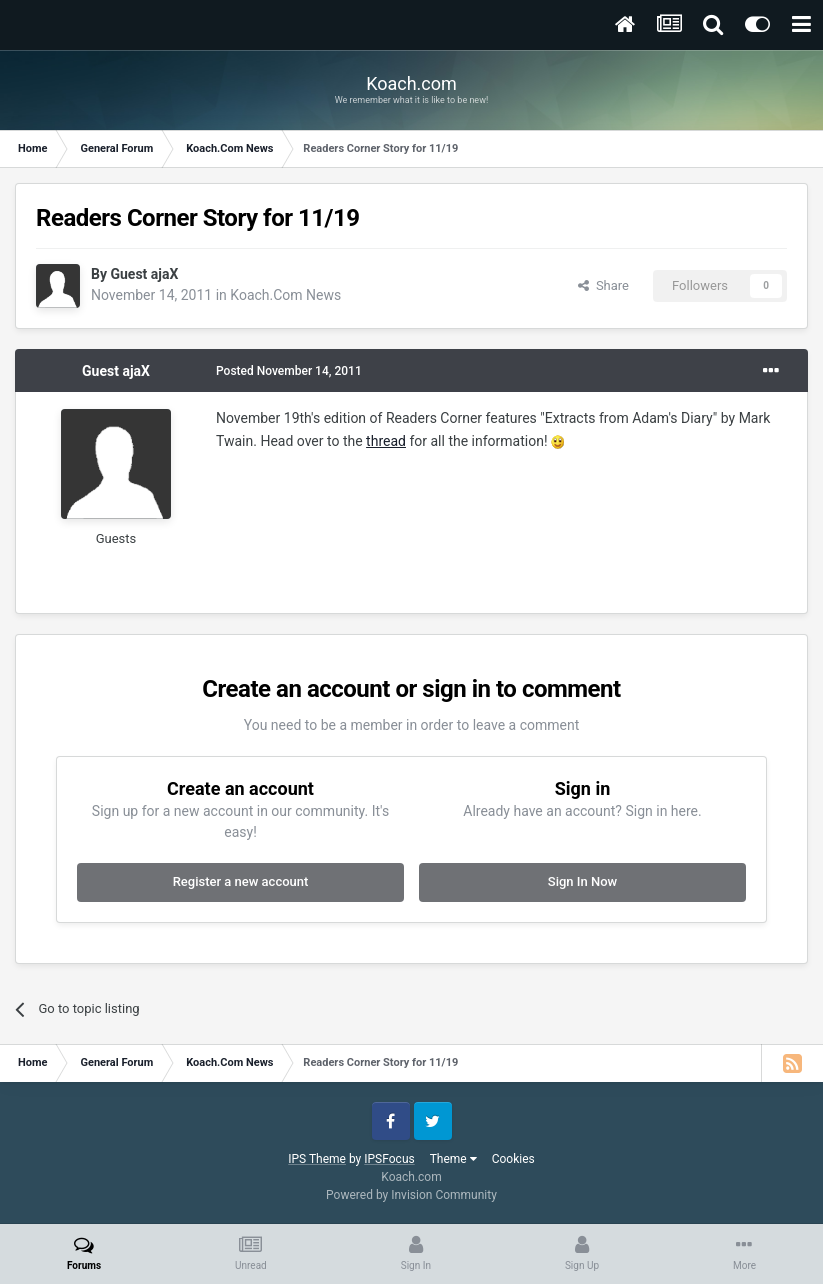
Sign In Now (582, 881)
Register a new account (241, 881)
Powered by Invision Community (411, 1195)
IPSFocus (389, 1159)
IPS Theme (317, 1159)
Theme (453, 1159)
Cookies (513, 1159)
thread (386, 441)
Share (603, 285)
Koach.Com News (285, 295)
